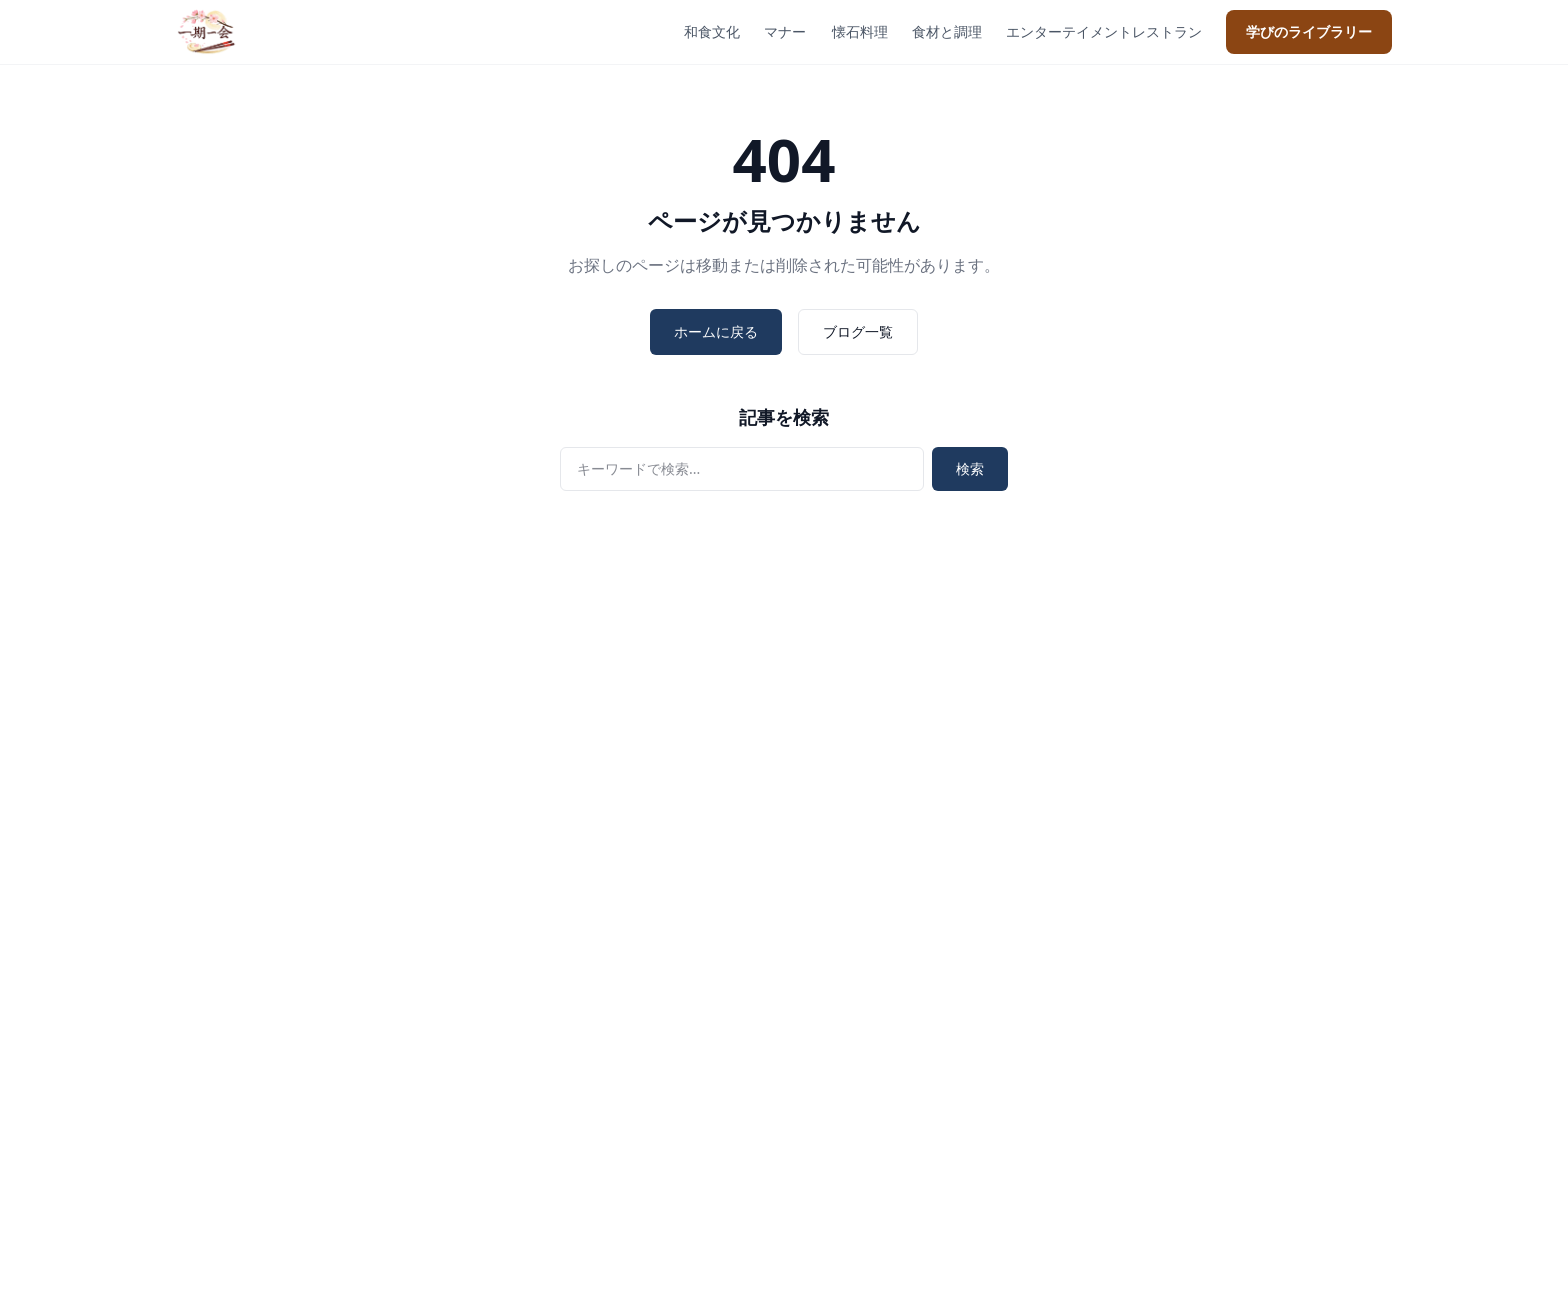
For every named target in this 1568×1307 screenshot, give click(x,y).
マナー (785, 31)
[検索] (742, 469)
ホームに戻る (716, 331)
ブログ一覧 (858, 331)
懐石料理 (860, 31)
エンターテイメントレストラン (1104, 31)
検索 (970, 468)
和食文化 (712, 31)
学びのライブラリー (1309, 31)
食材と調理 (947, 31)
